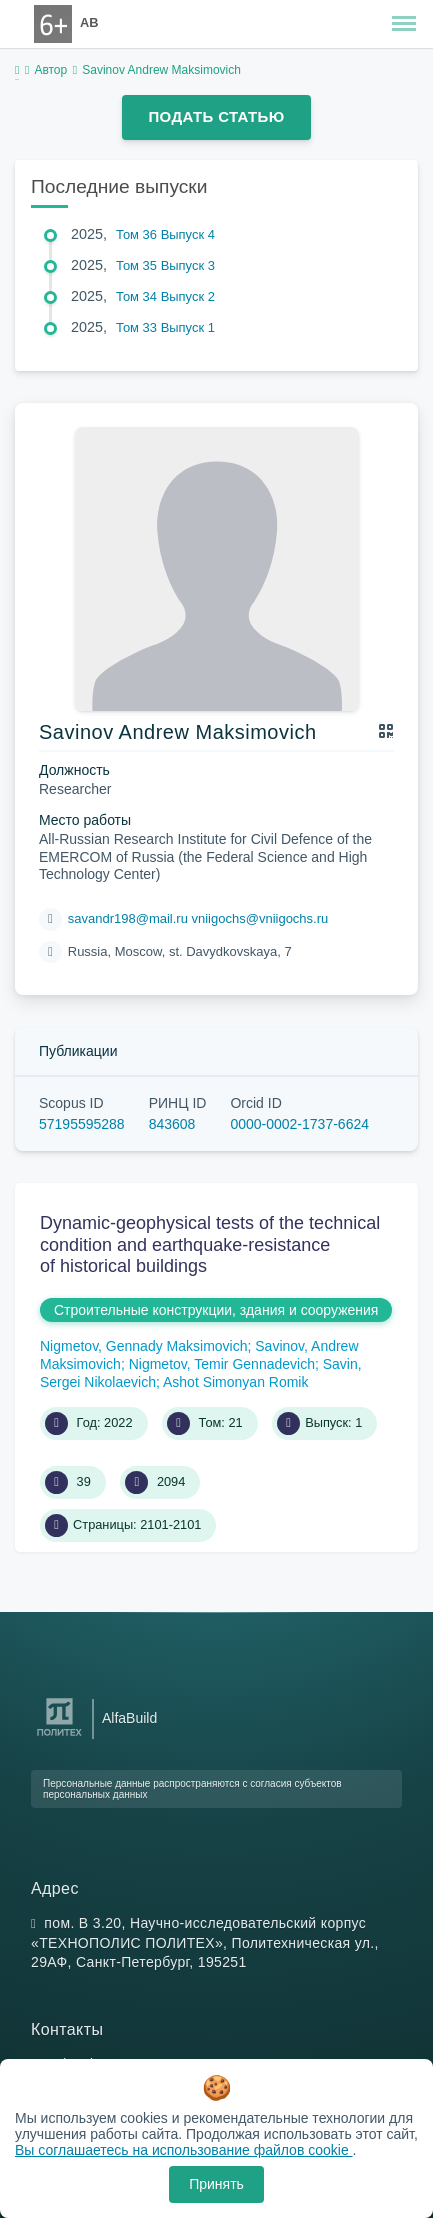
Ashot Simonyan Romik (236, 1382)
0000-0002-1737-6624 (299, 1124)
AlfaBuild (129, 1718)
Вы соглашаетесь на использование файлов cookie (184, 2150)
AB (89, 22)
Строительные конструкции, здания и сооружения (216, 1310)
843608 (172, 1124)
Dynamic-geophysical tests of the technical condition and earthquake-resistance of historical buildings (210, 1244)
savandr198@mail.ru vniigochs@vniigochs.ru (198, 918)
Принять (216, 2184)
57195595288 (82, 1124)
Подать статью (216, 116)
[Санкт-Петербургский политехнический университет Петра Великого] (59, 1736)
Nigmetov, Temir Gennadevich (222, 1364)
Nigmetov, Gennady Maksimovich (143, 1346)
